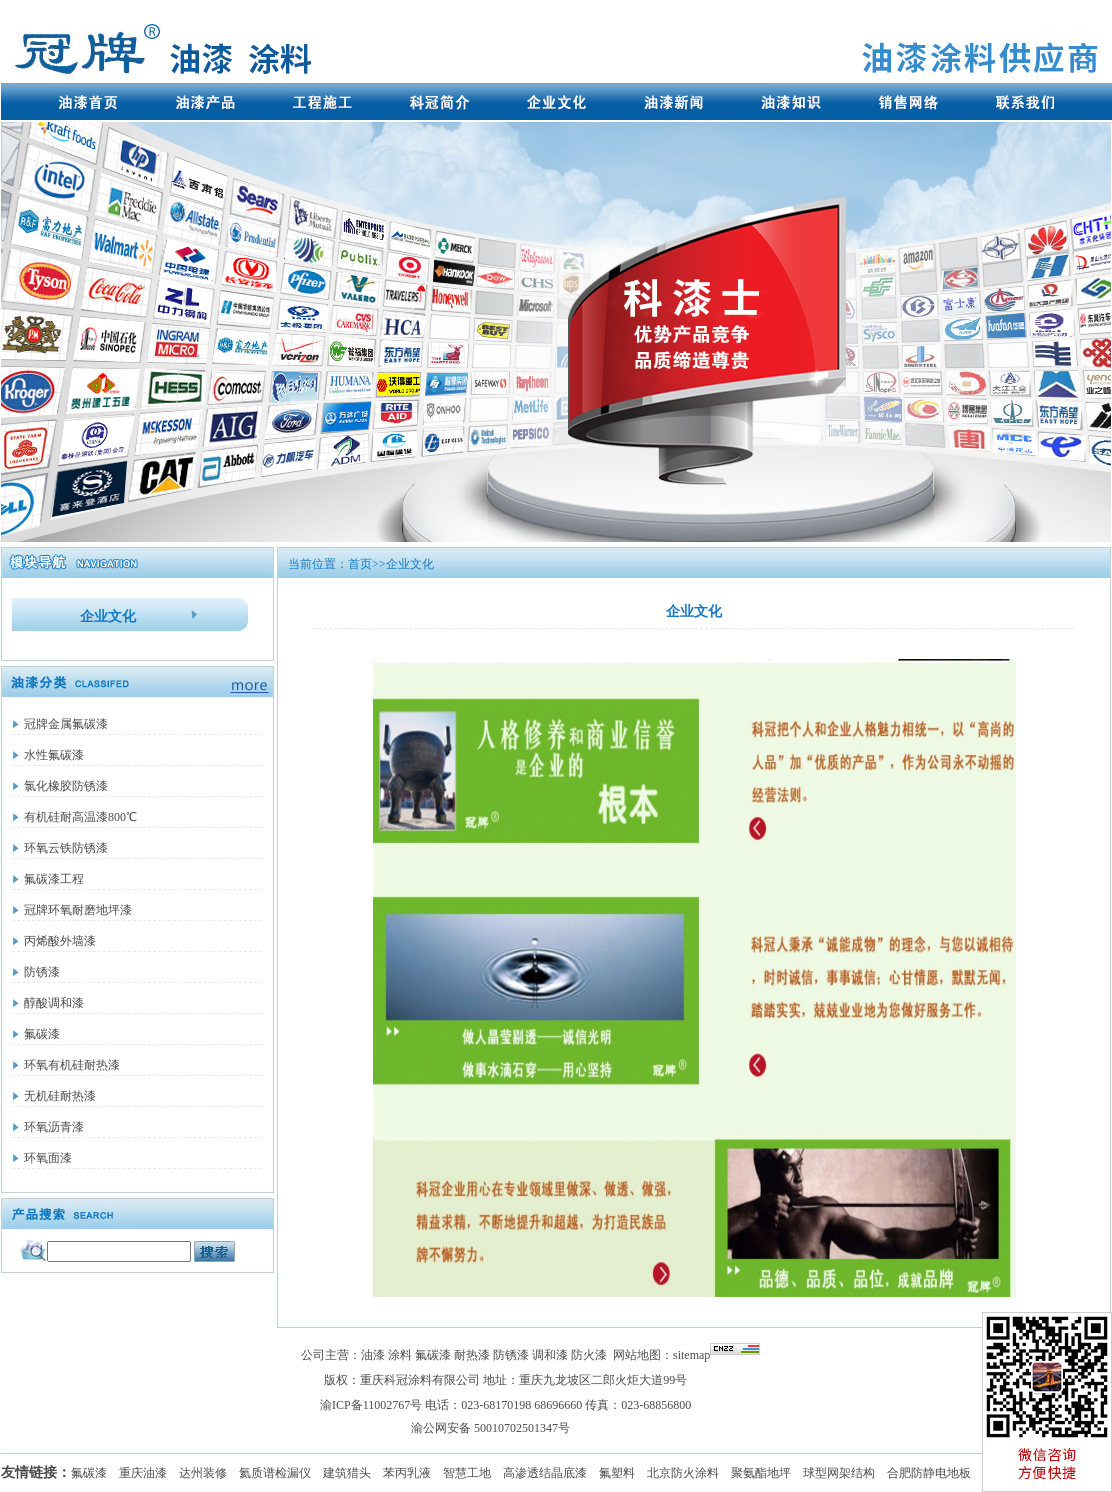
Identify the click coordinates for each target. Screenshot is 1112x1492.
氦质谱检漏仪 (275, 1473)
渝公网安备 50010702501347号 (490, 1428)
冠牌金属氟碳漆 (66, 724)
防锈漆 (42, 972)
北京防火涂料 (683, 1473)
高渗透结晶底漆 (545, 1473)
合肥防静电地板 (929, 1473)
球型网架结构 (839, 1473)
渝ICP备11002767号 (371, 1405)
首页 (360, 564)
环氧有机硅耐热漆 (72, 1065)
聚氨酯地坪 (761, 1473)
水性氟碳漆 (54, 755)
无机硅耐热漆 (60, 1096)
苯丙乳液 (407, 1473)
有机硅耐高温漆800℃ (80, 817)
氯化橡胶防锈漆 (66, 786)
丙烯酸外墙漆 (60, 941)
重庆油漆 (143, 1473)
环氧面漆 (48, 1158)
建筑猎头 (347, 1473)
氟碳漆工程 (54, 879)
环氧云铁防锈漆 (66, 848)
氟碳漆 (42, 1034)
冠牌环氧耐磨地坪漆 (78, 910)
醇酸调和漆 (54, 1003)
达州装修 (203, 1473)
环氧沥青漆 (54, 1127)
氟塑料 (617, 1473)
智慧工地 (467, 1473)
